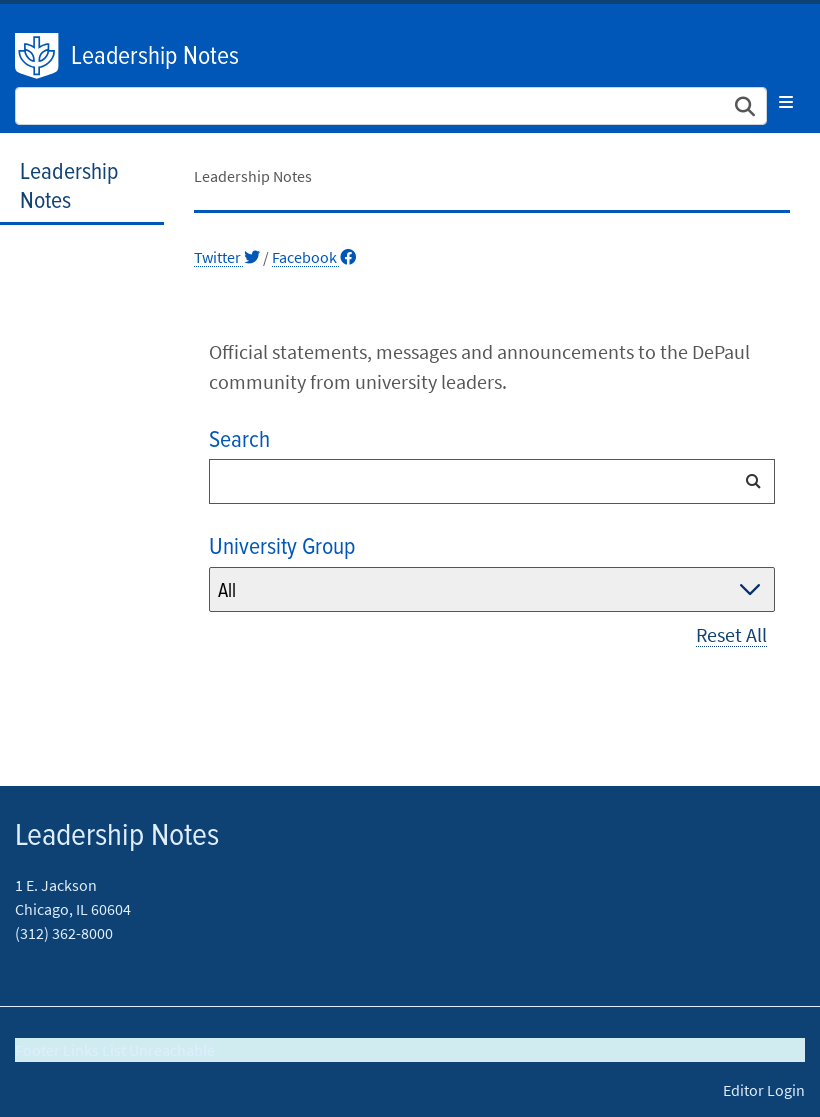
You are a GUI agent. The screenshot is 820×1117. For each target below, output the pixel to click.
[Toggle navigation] (786, 102)
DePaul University (38, 56)
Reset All (731, 634)
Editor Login (764, 1090)
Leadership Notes (155, 57)
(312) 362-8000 (64, 933)
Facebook (314, 257)
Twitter (227, 257)
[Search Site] (391, 106)
